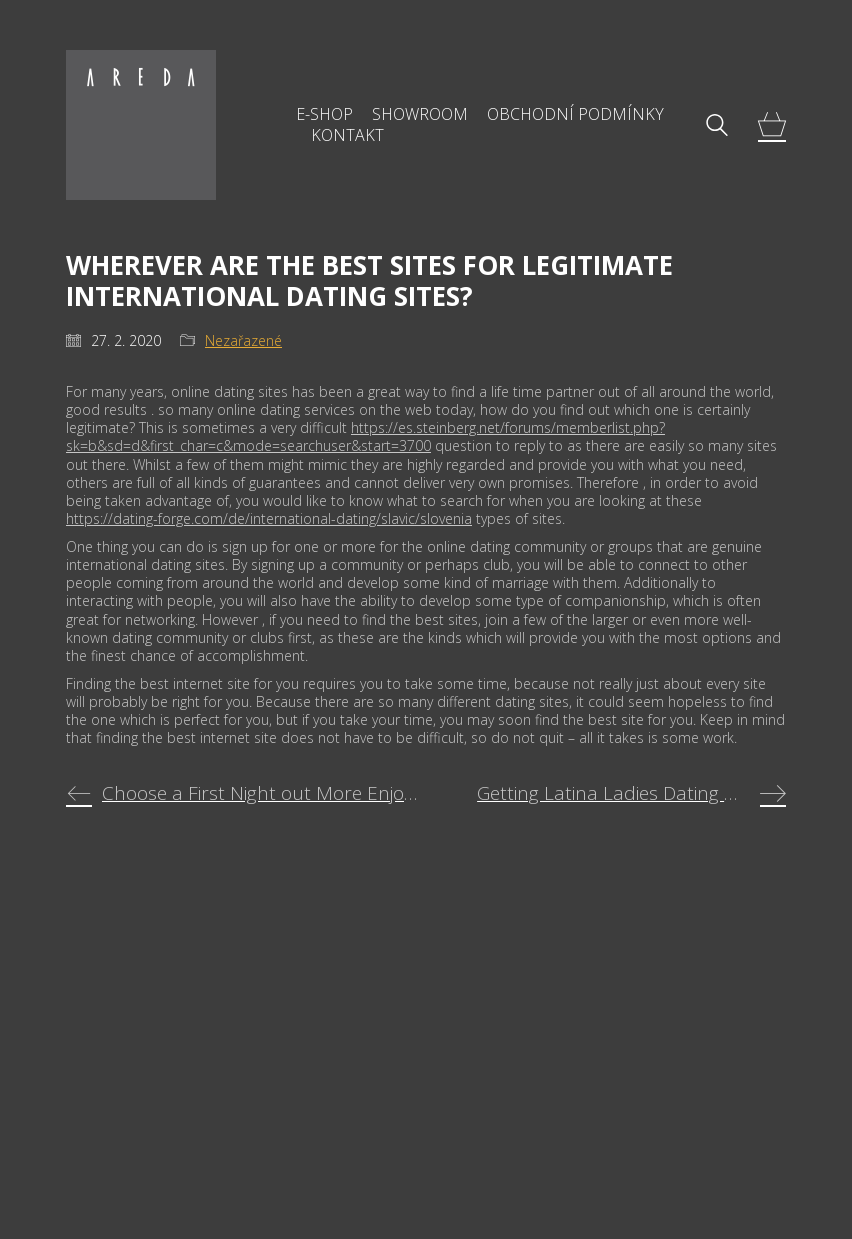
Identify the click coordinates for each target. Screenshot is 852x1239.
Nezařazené (243, 341)
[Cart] (772, 125)
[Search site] (717, 127)
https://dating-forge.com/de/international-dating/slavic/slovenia (269, 518)
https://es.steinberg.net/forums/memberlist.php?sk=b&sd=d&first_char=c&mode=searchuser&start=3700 (365, 436)
